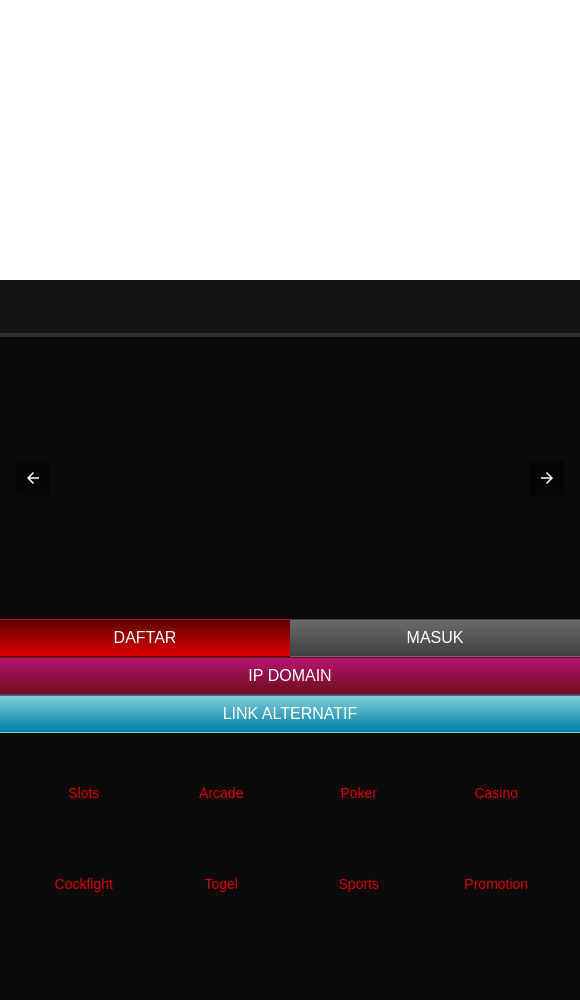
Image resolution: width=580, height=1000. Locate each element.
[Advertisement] (290, 140)
